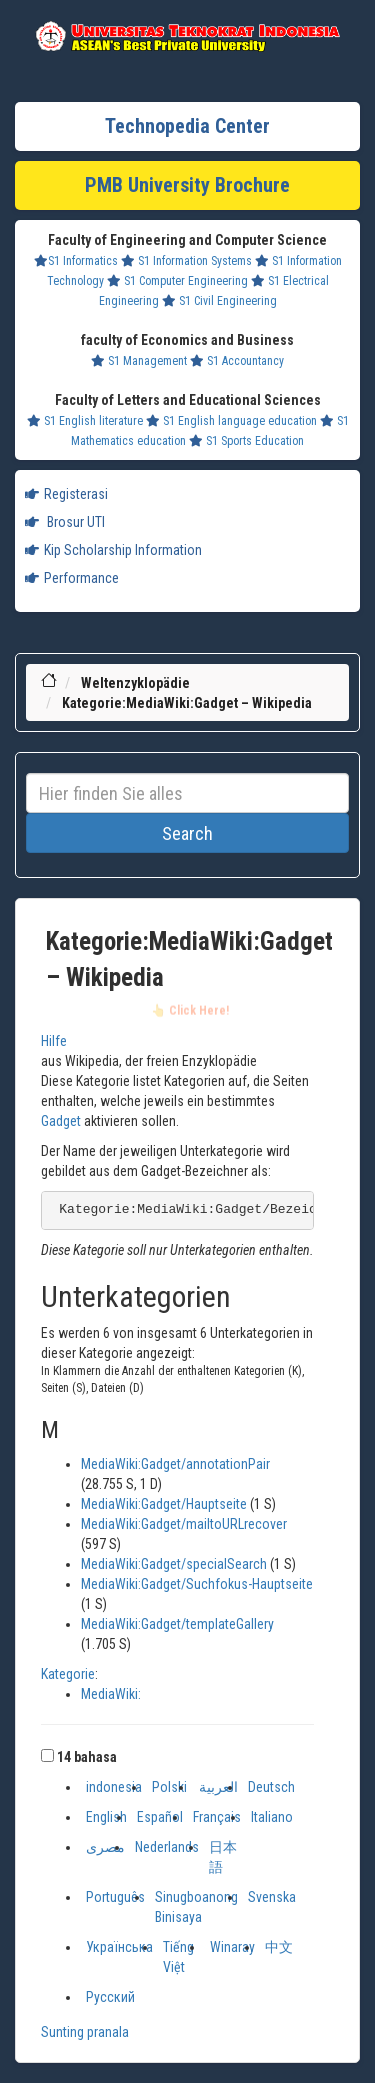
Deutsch (271, 1787)
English (106, 1817)
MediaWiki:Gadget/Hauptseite (164, 1504)
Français (217, 1817)
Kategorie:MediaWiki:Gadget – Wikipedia (187, 703)
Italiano (272, 1817)
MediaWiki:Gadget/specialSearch (174, 1564)
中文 (279, 1947)
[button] (47, 1755)
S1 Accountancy (237, 361)
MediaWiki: (111, 1694)
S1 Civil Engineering (219, 301)
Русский (110, 1997)
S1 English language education (231, 421)
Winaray (232, 1947)
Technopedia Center (187, 126)
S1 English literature (85, 421)
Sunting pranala (85, 2032)
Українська (119, 1947)
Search (187, 833)
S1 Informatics (76, 261)
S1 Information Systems (186, 261)
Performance (72, 578)
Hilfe (54, 1041)
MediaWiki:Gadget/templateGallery (177, 1624)
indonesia (114, 1787)
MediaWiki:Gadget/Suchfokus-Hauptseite (197, 1584)
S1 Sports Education (246, 441)
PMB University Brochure (187, 185)
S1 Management (139, 361)
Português (115, 1897)
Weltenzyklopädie (135, 683)
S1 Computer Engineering (177, 281)
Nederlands (167, 1847)
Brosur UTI (65, 522)
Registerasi (66, 494)
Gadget (61, 1121)
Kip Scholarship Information (113, 550)
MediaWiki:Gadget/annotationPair (175, 1464)
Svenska (272, 1897)
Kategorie (68, 1674)
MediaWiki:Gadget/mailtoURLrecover (184, 1524)
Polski (169, 1787)
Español (160, 1817)
